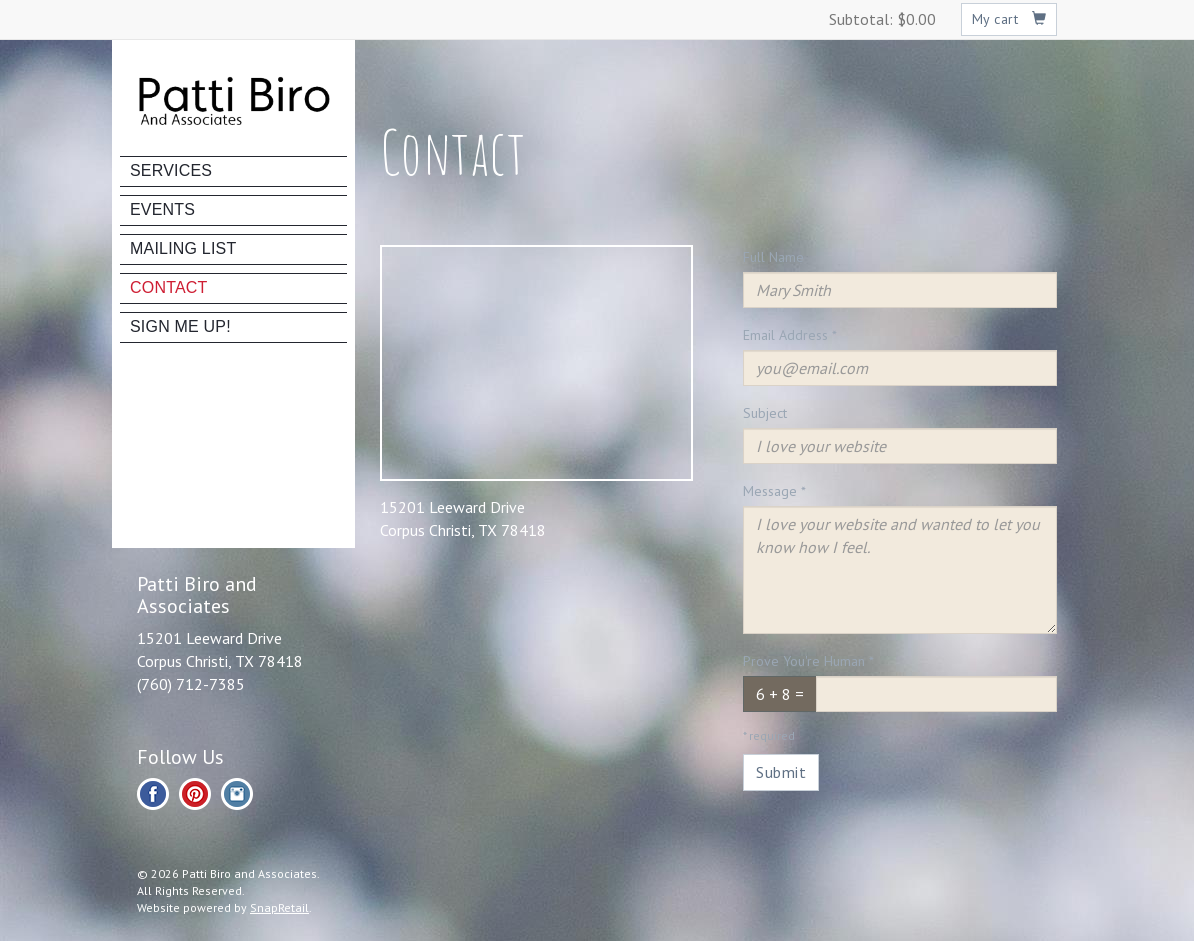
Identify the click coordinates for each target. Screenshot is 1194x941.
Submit (781, 772)
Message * (774, 491)
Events (162, 209)
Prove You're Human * (808, 661)
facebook (153, 794)
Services (171, 170)
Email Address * (790, 335)
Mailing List (183, 248)
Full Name (773, 257)
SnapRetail (279, 907)
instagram (237, 794)
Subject (765, 413)
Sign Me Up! (180, 326)
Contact (169, 287)
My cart (1009, 19)
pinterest (195, 794)
